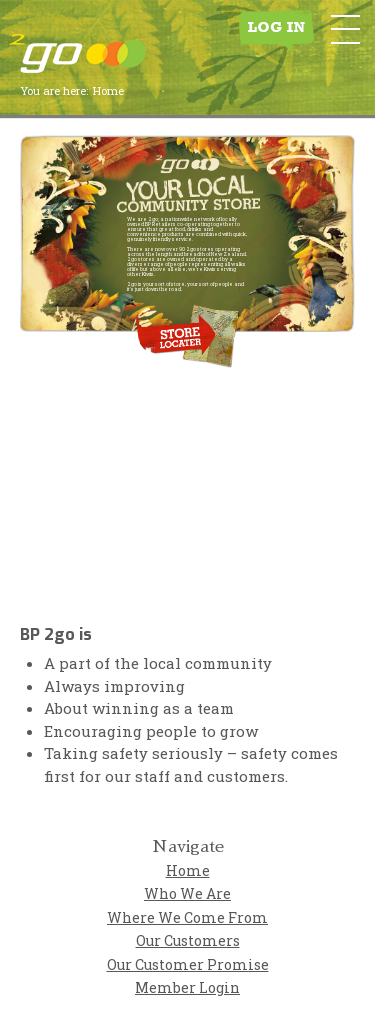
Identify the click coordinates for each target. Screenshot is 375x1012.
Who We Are (187, 893)
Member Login (187, 987)
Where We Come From (187, 917)
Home (188, 870)
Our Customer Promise (188, 964)
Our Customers (188, 940)
